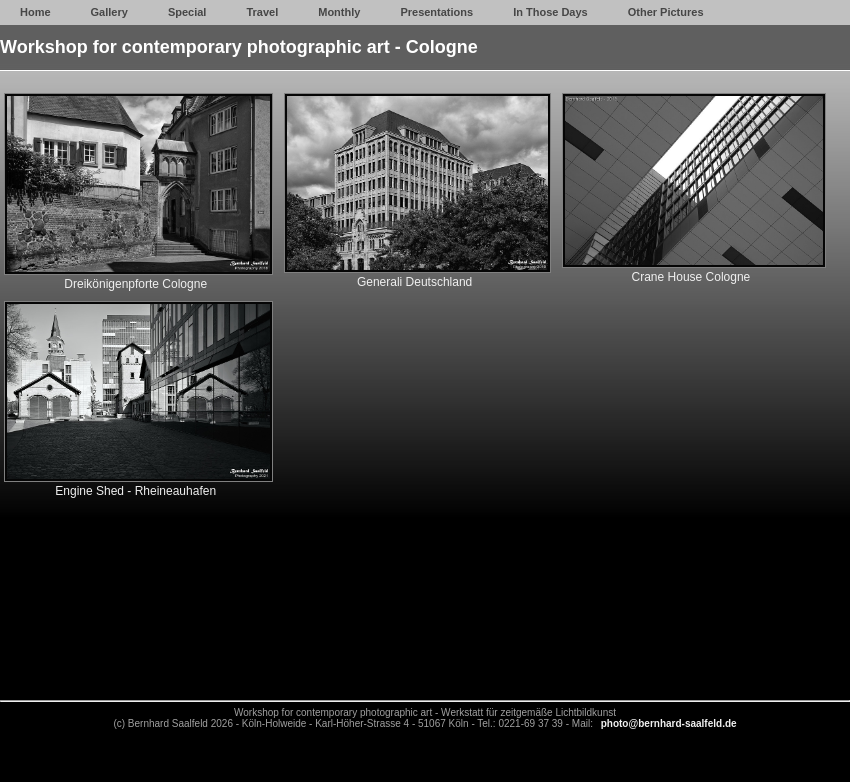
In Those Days (550, 12)
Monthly (339, 12)
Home (35, 12)
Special (187, 12)
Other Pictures (666, 12)
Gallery (109, 12)
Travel (262, 12)
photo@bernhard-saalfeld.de (669, 723)
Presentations (436, 12)
